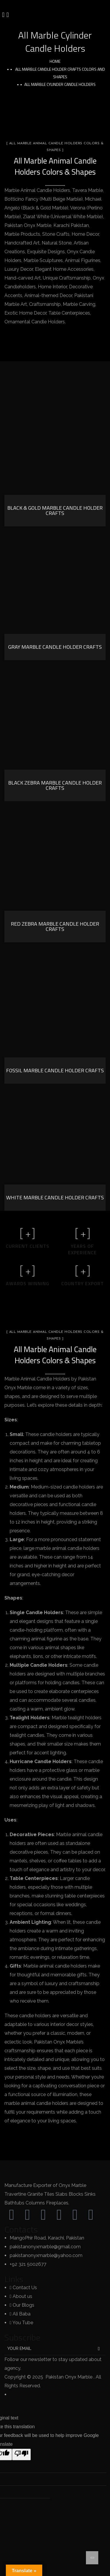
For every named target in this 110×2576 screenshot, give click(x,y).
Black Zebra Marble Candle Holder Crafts (55, 785)
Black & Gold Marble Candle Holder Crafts (55, 510)
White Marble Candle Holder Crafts (55, 1197)
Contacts (21, 2229)
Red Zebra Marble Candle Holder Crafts (55, 926)
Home (55, 61)
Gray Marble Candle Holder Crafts (55, 647)
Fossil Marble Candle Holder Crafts (55, 1070)
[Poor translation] (21, 2454)
